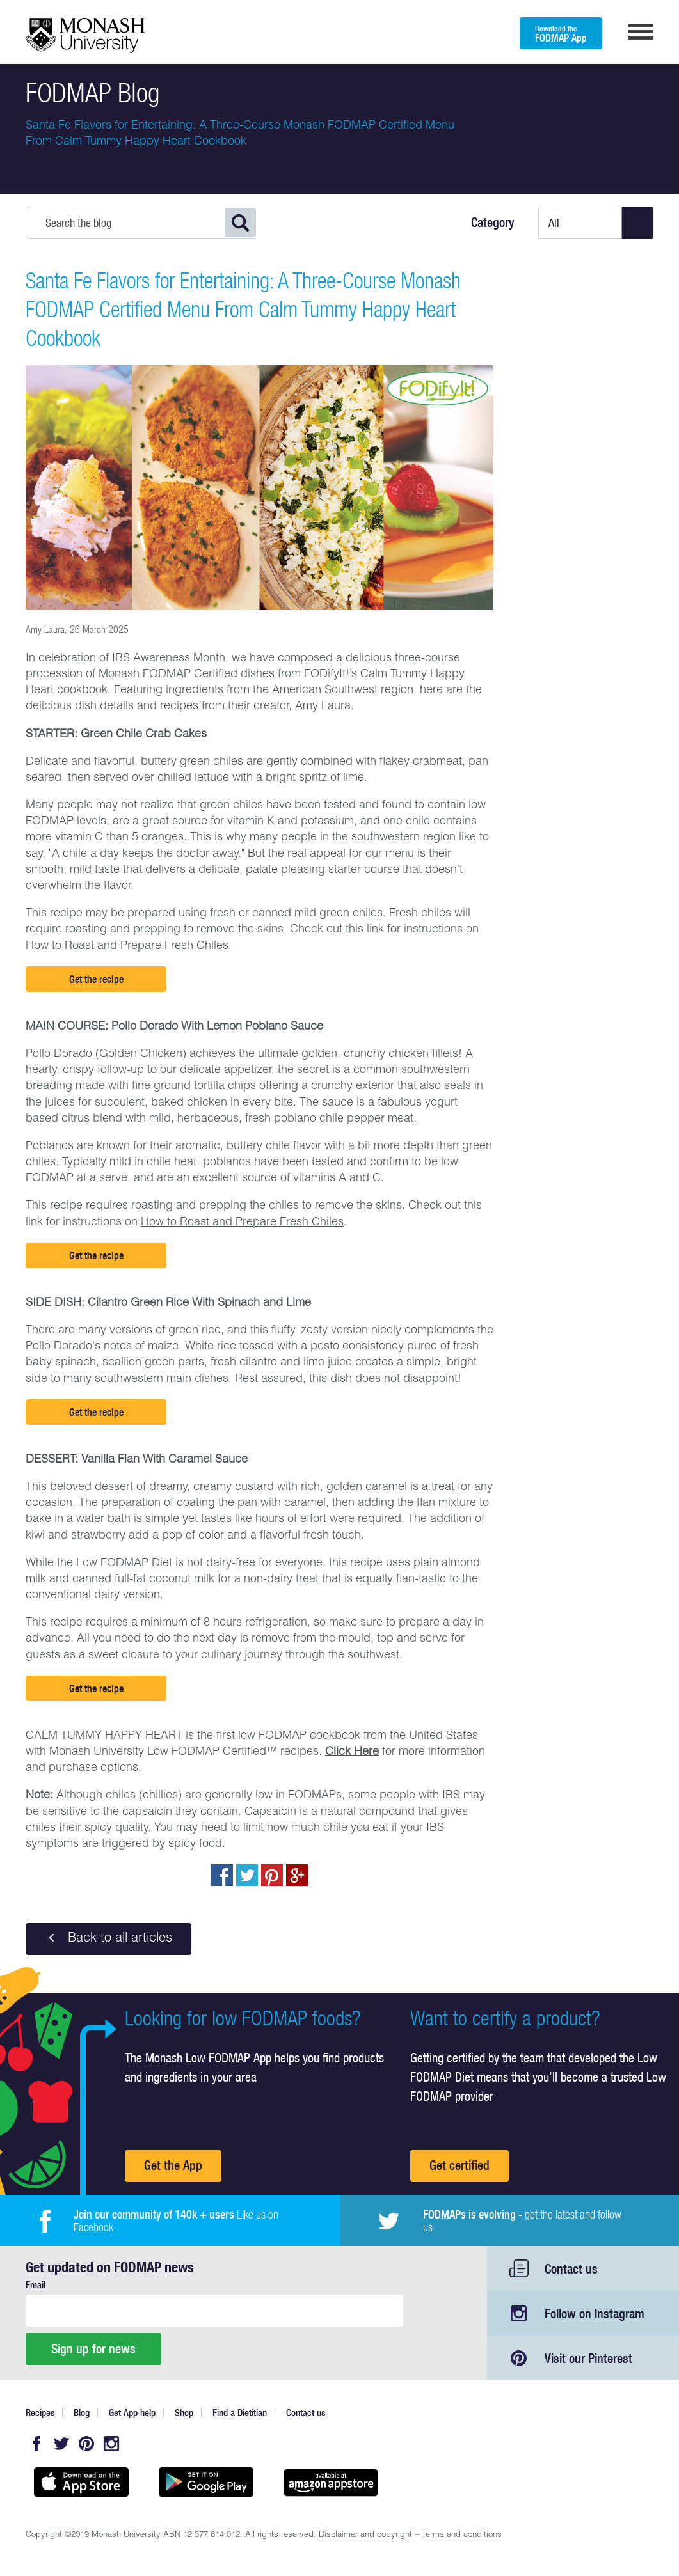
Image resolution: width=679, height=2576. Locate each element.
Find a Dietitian (239, 2413)
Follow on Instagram (594, 2313)
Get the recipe (96, 979)
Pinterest (86, 2444)
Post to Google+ (297, 1875)
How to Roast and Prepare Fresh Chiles (127, 946)
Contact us (571, 2269)
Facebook (36, 2444)
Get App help (132, 2413)
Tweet (247, 1875)
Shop (184, 2413)
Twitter (61, 2444)
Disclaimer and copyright (365, 2535)
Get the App (173, 2165)
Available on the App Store (82, 2482)
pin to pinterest (272, 1875)
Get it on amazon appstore (331, 2482)
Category (493, 223)
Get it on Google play (206, 2482)
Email (35, 2285)
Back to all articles (108, 1938)
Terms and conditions (462, 2535)
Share (222, 1875)
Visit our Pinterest (588, 2358)
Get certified (459, 2165)
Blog (82, 2413)
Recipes (40, 2413)
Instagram (111, 2444)
